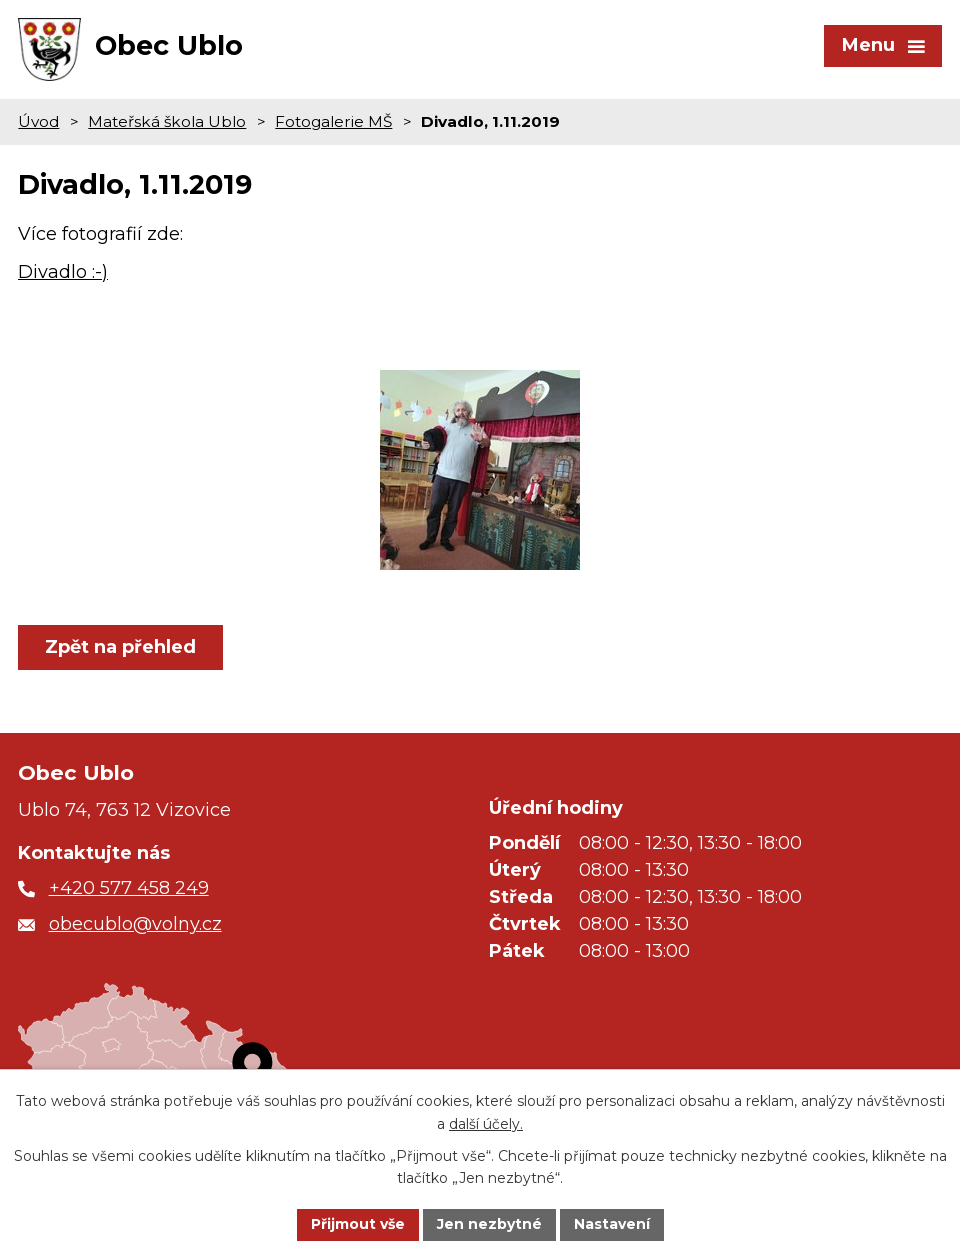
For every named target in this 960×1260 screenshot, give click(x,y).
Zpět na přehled (120, 647)
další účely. (486, 1124)
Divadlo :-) (63, 272)
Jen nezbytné (489, 1224)
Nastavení (612, 1224)
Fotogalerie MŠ (333, 121)
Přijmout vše (358, 1224)
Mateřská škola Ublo (167, 121)
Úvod (38, 121)
